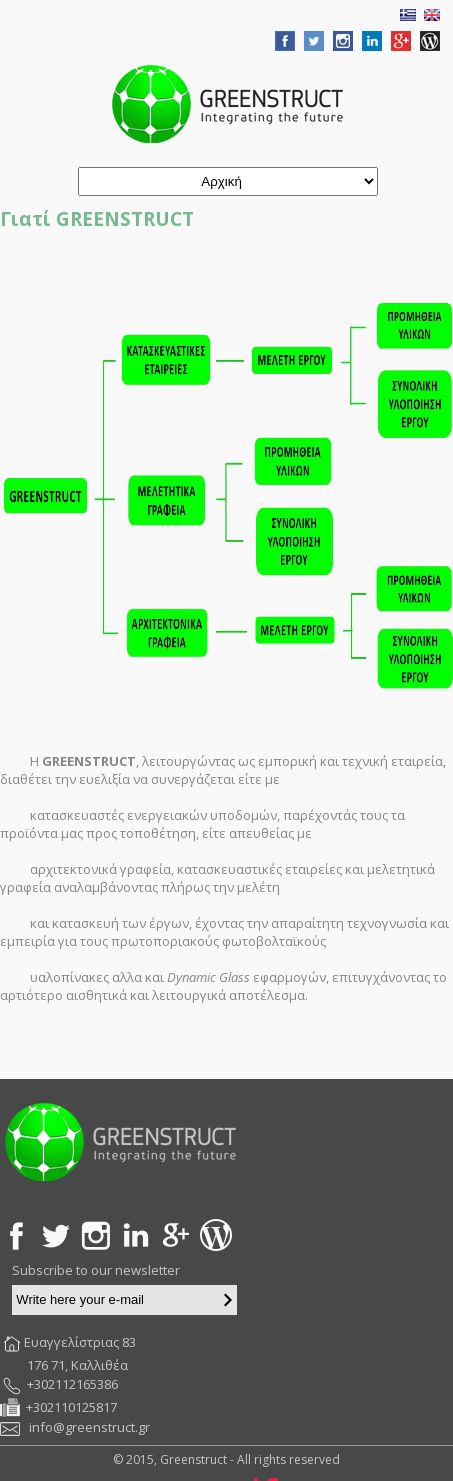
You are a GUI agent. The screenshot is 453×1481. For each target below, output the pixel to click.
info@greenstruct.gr (89, 1427)
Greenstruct (227, 104)
